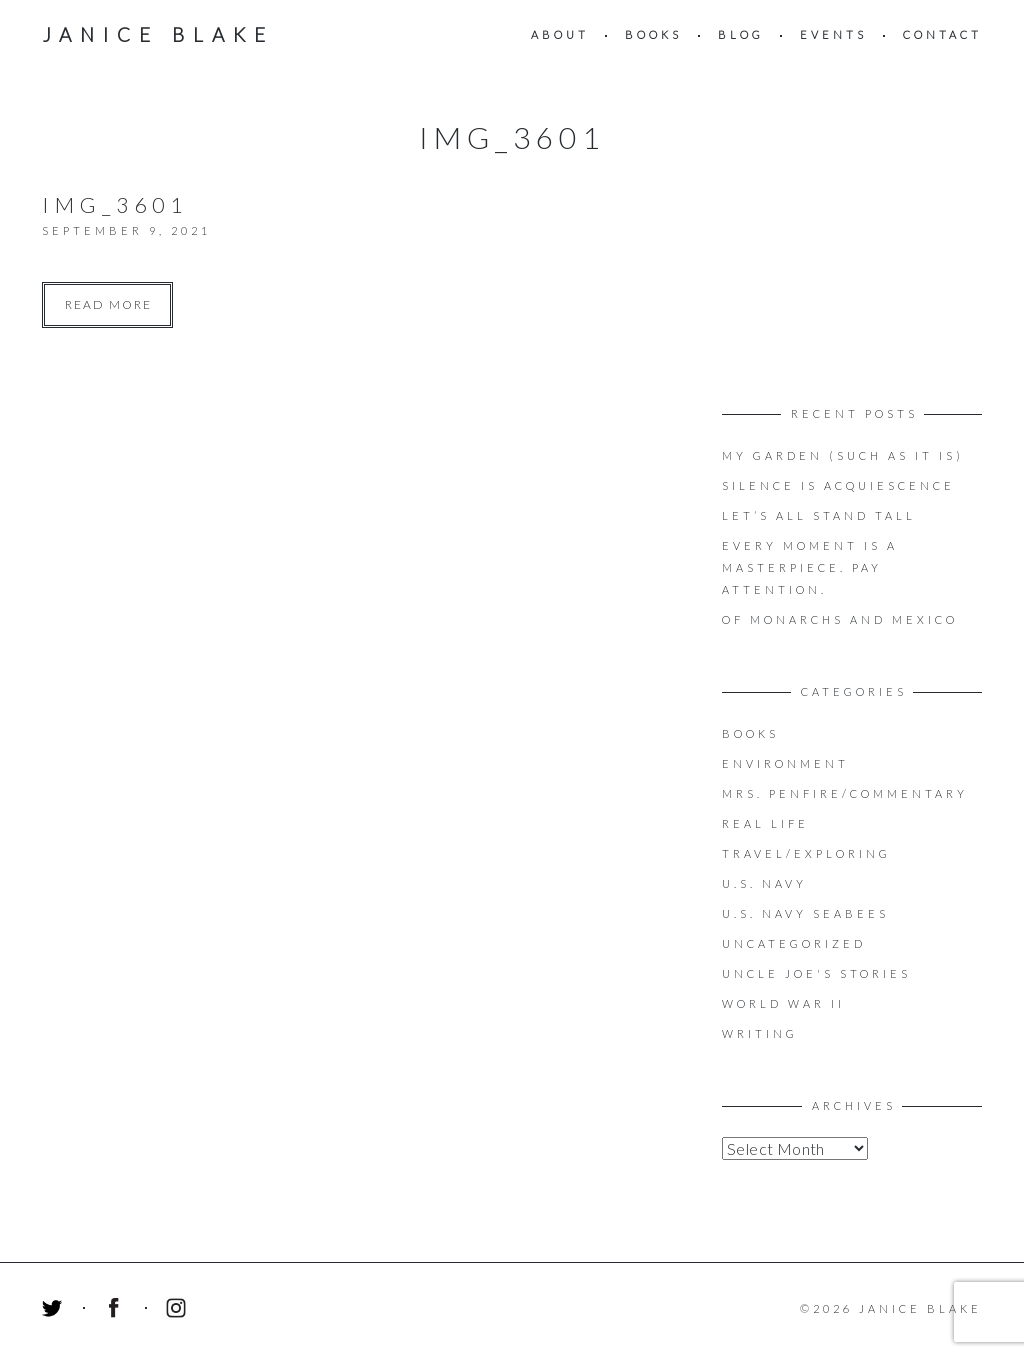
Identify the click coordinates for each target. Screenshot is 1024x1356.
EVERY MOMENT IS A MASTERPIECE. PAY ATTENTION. (810, 567)
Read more (108, 304)
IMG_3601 (115, 204)
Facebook (117, 1311)
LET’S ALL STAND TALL (819, 515)
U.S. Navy (764, 883)
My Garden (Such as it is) (843, 455)
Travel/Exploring (806, 853)
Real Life (765, 823)
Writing (760, 1033)
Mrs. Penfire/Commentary (845, 793)
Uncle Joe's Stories (816, 973)
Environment (785, 763)
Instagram (179, 1311)
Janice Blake (158, 34)
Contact (942, 34)
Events (833, 34)
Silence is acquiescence (838, 485)
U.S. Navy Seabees (805, 913)
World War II (783, 1003)
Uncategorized (794, 943)
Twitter (55, 1311)
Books (653, 34)
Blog (741, 34)
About (560, 34)
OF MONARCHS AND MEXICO (840, 619)
